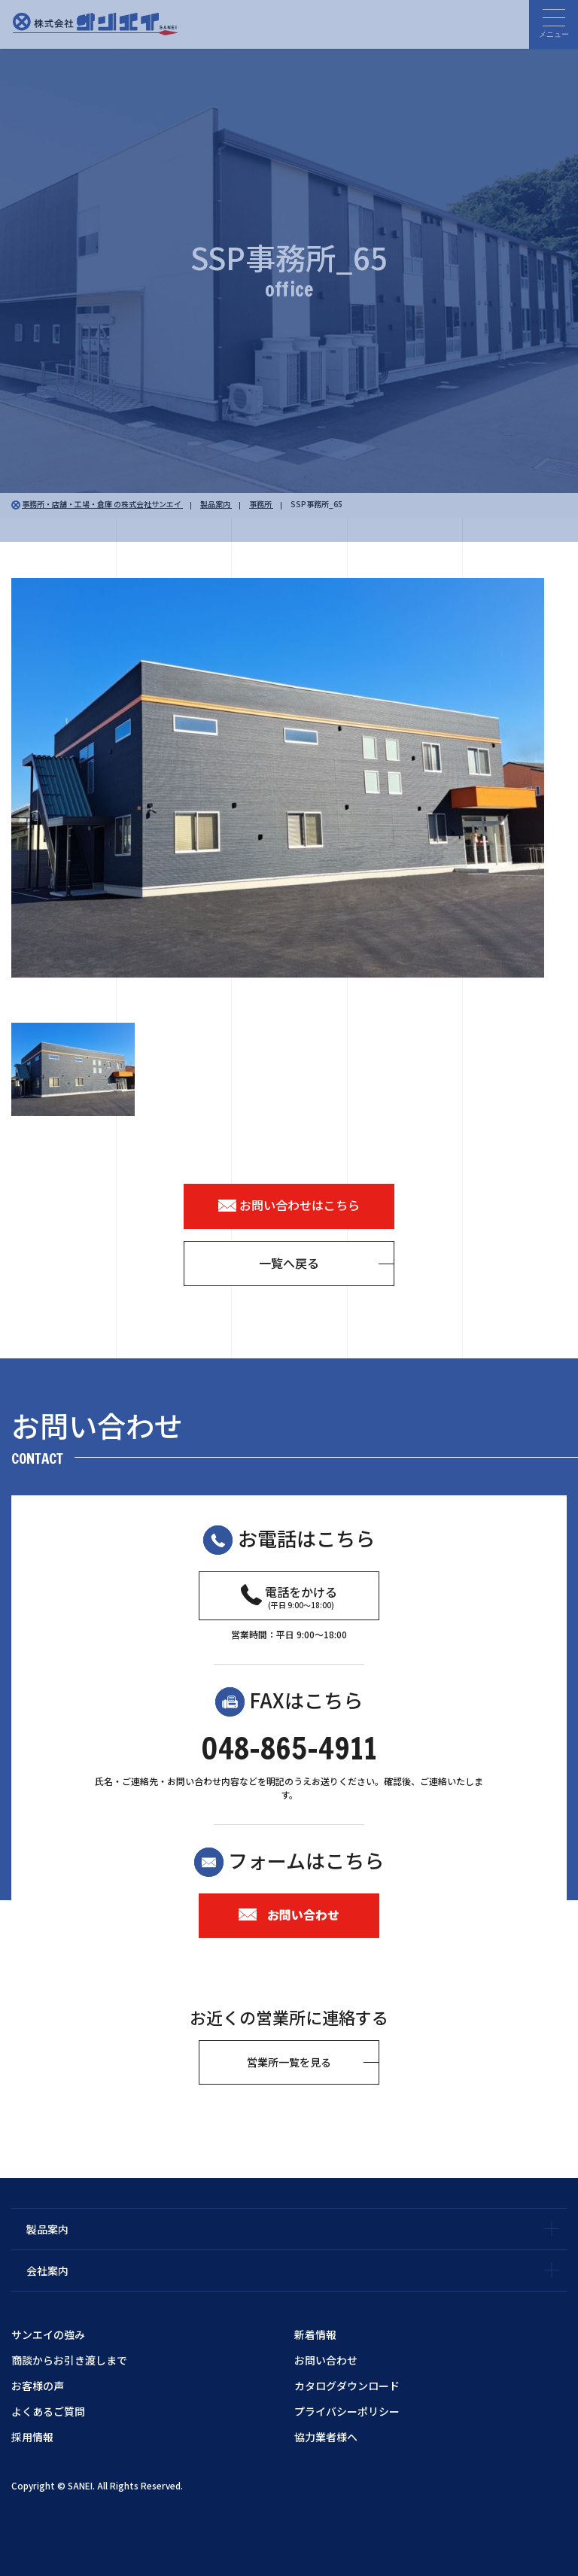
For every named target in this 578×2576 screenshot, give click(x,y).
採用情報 (32, 2436)
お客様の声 (37, 2385)
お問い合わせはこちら (289, 1206)
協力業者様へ (325, 2436)
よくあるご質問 (48, 2411)
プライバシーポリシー (347, 2411)
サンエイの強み (48, 2334)
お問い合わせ (289, 1914)
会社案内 (47, 2270)
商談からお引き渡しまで (69, 2360)
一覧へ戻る (289, 1263)
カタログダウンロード (347, 2385)
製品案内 (47, 2229)
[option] (289, 778)
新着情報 (315, 2334)
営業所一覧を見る (289, 2062)
